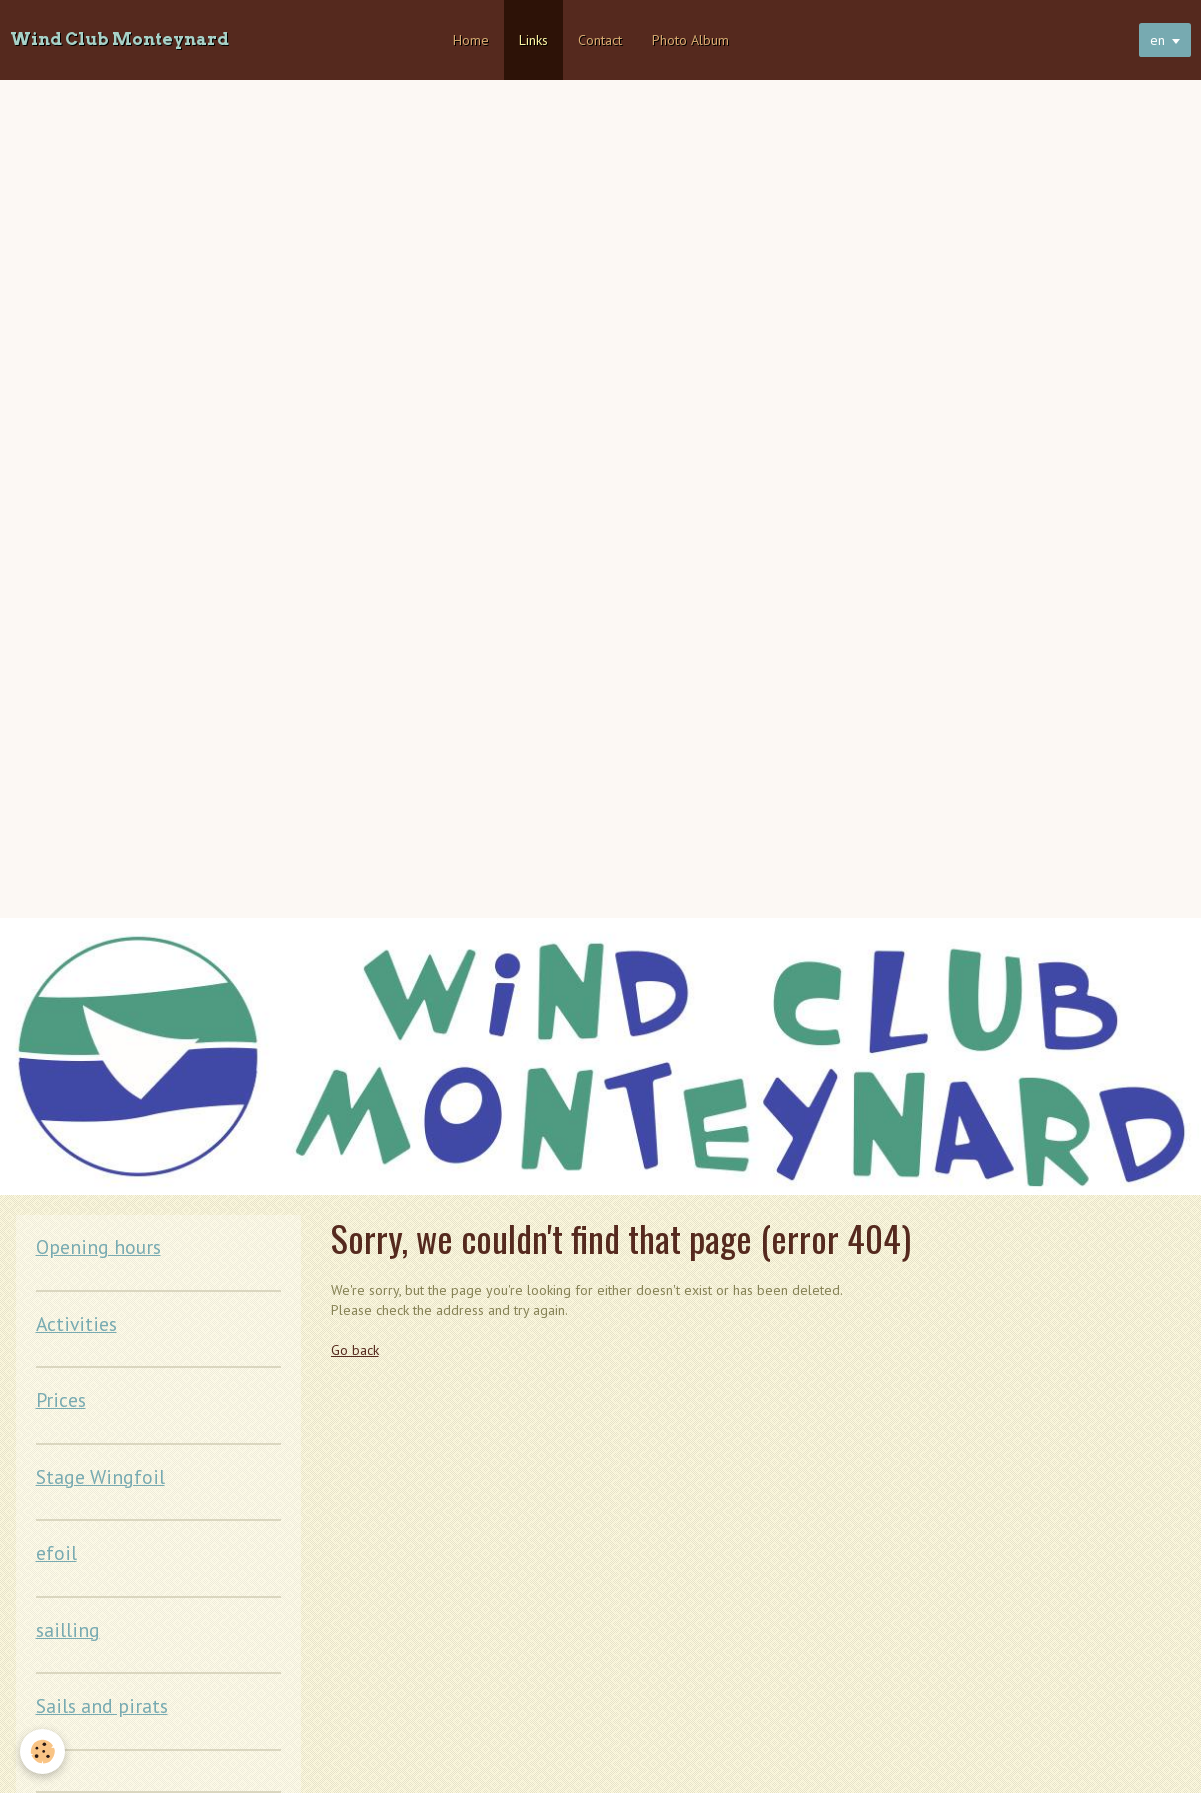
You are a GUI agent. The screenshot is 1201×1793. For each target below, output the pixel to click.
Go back (355, 1350)
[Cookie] (42, 1751)
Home (471, 40)
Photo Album (690, 40)
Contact (600, 40)
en (1157, 40)
